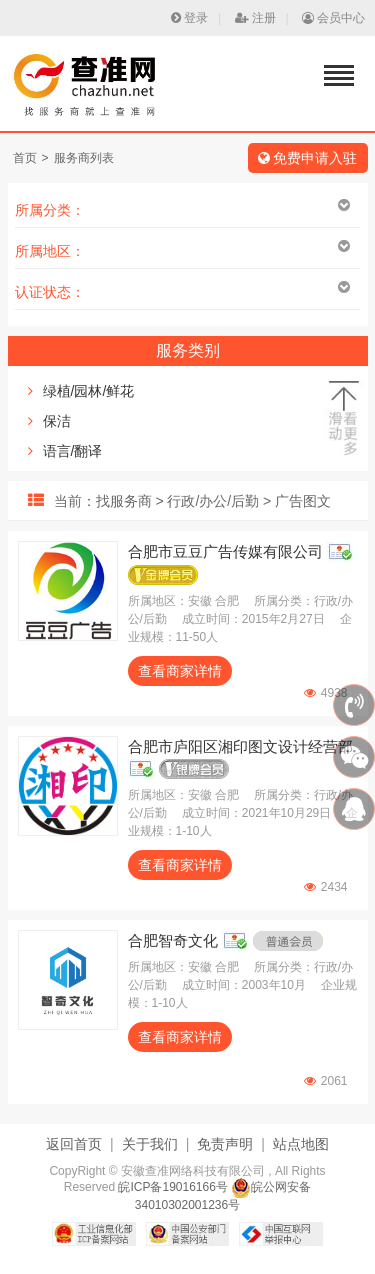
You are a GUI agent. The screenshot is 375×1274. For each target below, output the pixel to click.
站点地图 (301, 1144)
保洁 (57, 421)
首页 (25, 158)
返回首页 (74, 1144)
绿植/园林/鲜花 (89, 391)
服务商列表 (84, 158)
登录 (189, 18)
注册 (255, 18)
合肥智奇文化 (173, 940)
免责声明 (225, 1144)
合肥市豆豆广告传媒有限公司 (225, 551)
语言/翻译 (73, 451)
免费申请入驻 (308, 158)
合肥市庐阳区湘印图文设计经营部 (240, 746)
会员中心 (333, 18)
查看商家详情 (180, 671)
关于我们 (150, 1144)
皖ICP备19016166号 (172, 1187)
